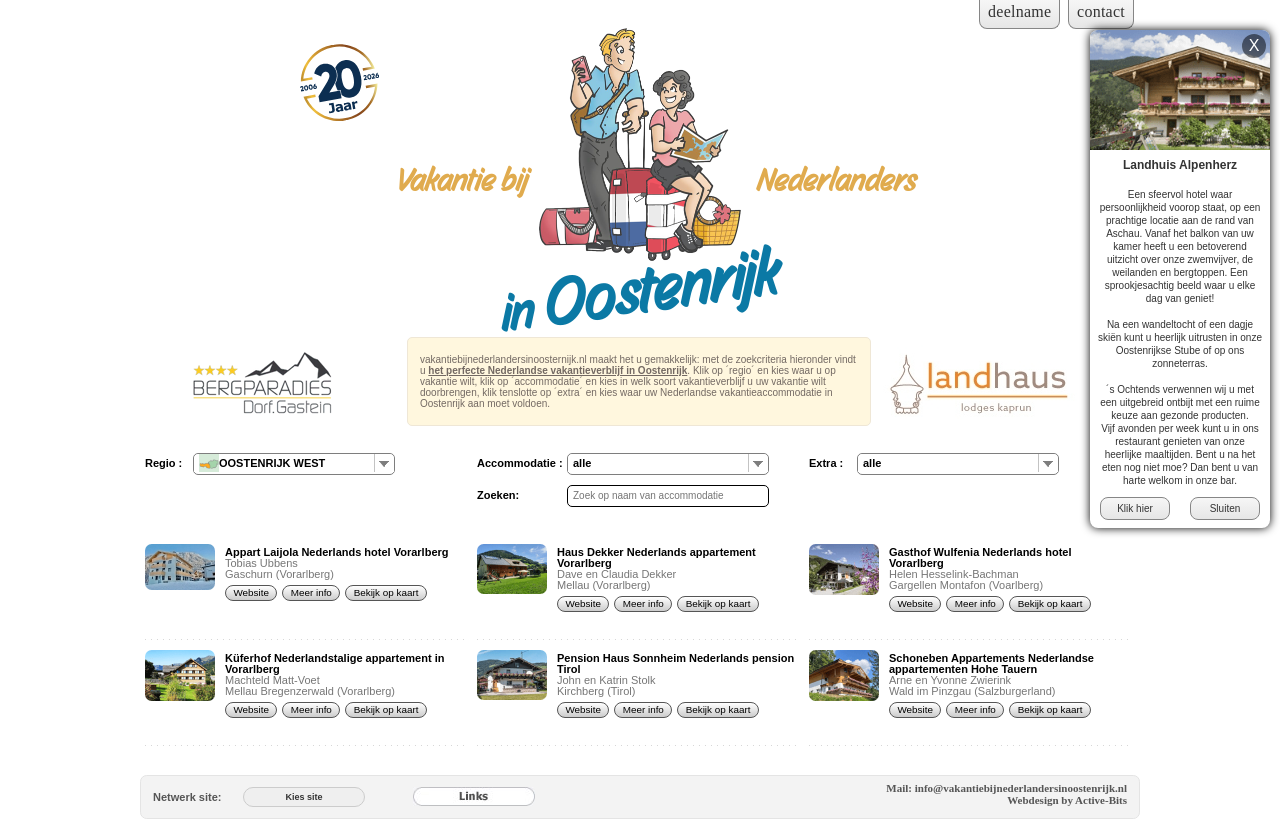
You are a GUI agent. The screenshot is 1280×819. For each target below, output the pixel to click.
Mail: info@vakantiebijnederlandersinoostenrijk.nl (1006, 788)
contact (1101, 11)
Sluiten (1225, 508)
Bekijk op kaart (386, 592)
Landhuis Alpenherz (1180, 165)
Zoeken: (498, 495)
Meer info (311, 592)
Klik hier (1135, 508)
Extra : (826, 463)
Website (251, 592)
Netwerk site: (187, 797)
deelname (1019, 11)
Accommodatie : (520, 463)
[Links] (474, 797)
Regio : (163, 463)
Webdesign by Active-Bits (1067, 800)
